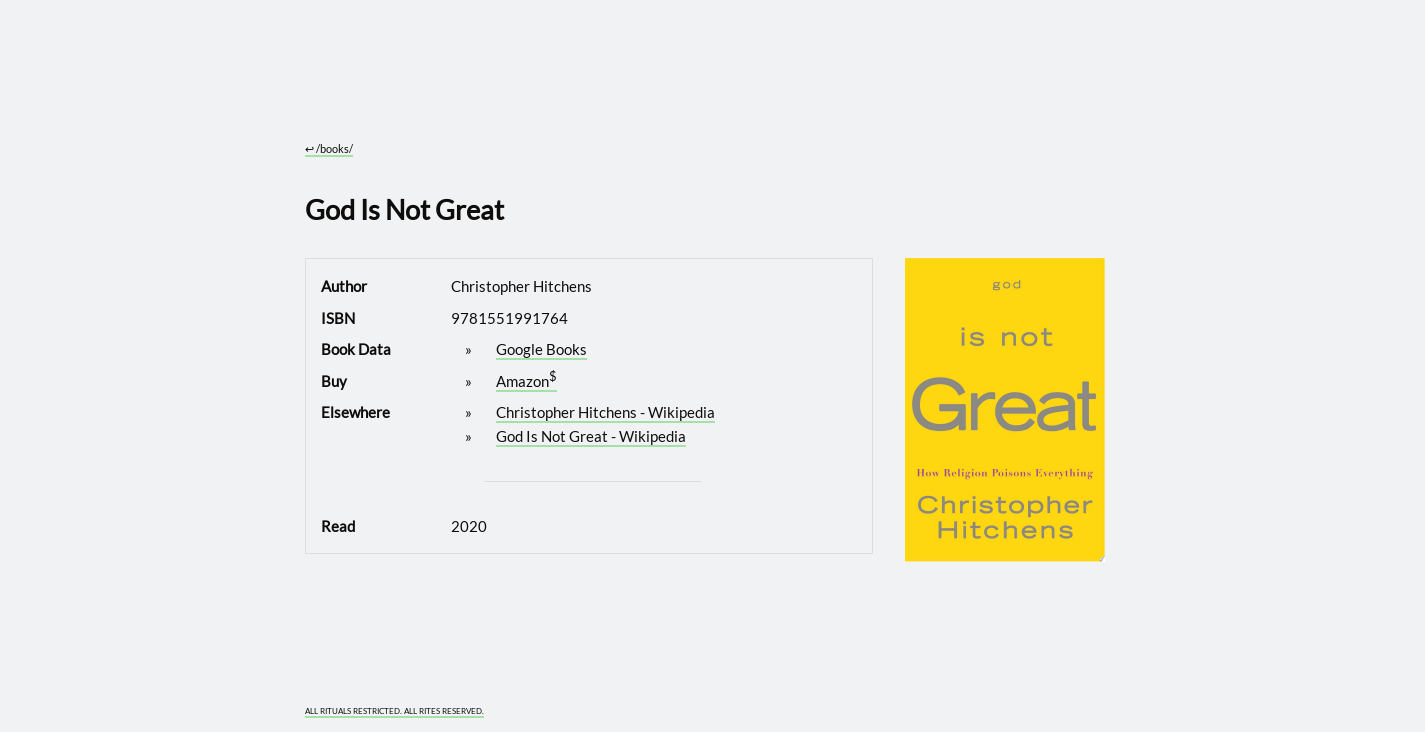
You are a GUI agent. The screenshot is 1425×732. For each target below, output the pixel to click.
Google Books (541, 349)
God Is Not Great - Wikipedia (591, 436)
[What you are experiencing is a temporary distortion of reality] (1093, 700)
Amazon (522, 381)
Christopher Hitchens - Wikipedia (605, 412)
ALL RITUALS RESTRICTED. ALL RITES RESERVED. (394, 711)
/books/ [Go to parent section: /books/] (329, 148)
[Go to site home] (705, 90)
